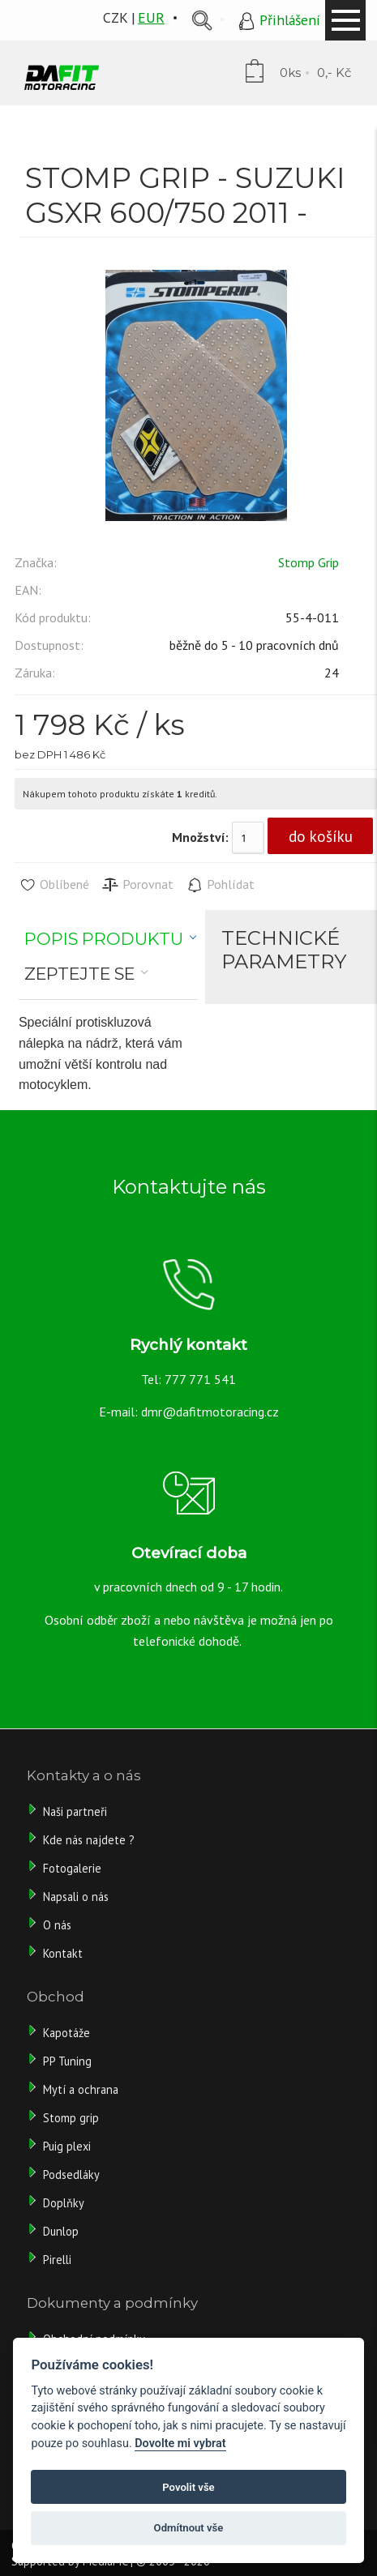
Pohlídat (220, 885)
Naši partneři (75, 1811)
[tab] (110, 939)
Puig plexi (67, 2146)
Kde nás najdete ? (89, 1840)
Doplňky (63, 2203)
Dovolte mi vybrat (180, 2443)
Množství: (200, 837)
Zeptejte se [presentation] (79, 973)
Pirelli (59, 2259)
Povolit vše (188, 2487)
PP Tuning (67, 2061)
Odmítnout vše (189, 2528)
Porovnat (137, 885)
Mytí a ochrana (80, 2089)
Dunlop (61, 2231)
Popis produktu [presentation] (103, 939)
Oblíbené (54, 885)
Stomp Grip (308, 562)
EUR (151, 17)
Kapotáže (66, 2032)
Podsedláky (71, 2174)
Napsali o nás (76, 1896)
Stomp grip (71, 2117)
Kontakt (63, 1953)
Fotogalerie (72, 1868)
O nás (57, 1925)
